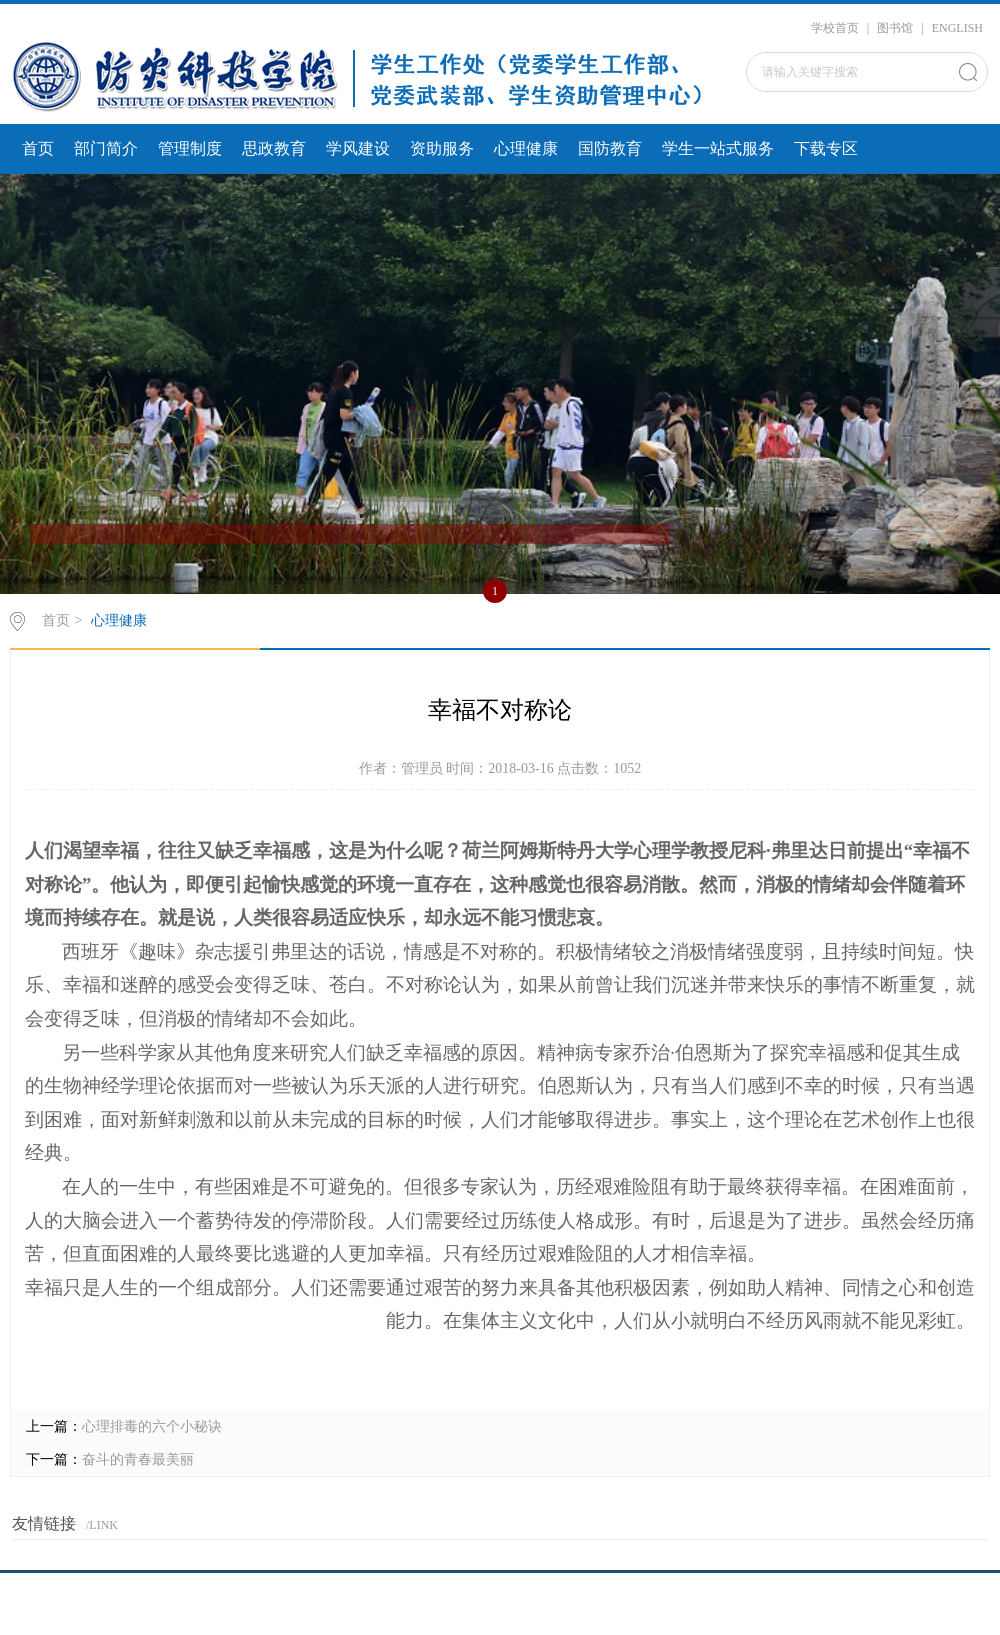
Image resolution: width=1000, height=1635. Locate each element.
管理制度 (190, 148)
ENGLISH (957, 28)
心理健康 (526, 148)
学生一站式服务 (718, 148)
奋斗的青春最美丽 (138, 1459)
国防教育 (610, 148)
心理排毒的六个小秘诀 (152, 1426)
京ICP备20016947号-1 (500, 1608)
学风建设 (358, 148)
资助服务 (442, 148)
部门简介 (106, 148)
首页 (38, 148)
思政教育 (274, 148)
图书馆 (895, 28)
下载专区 (826, 148)
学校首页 (835, 28)
